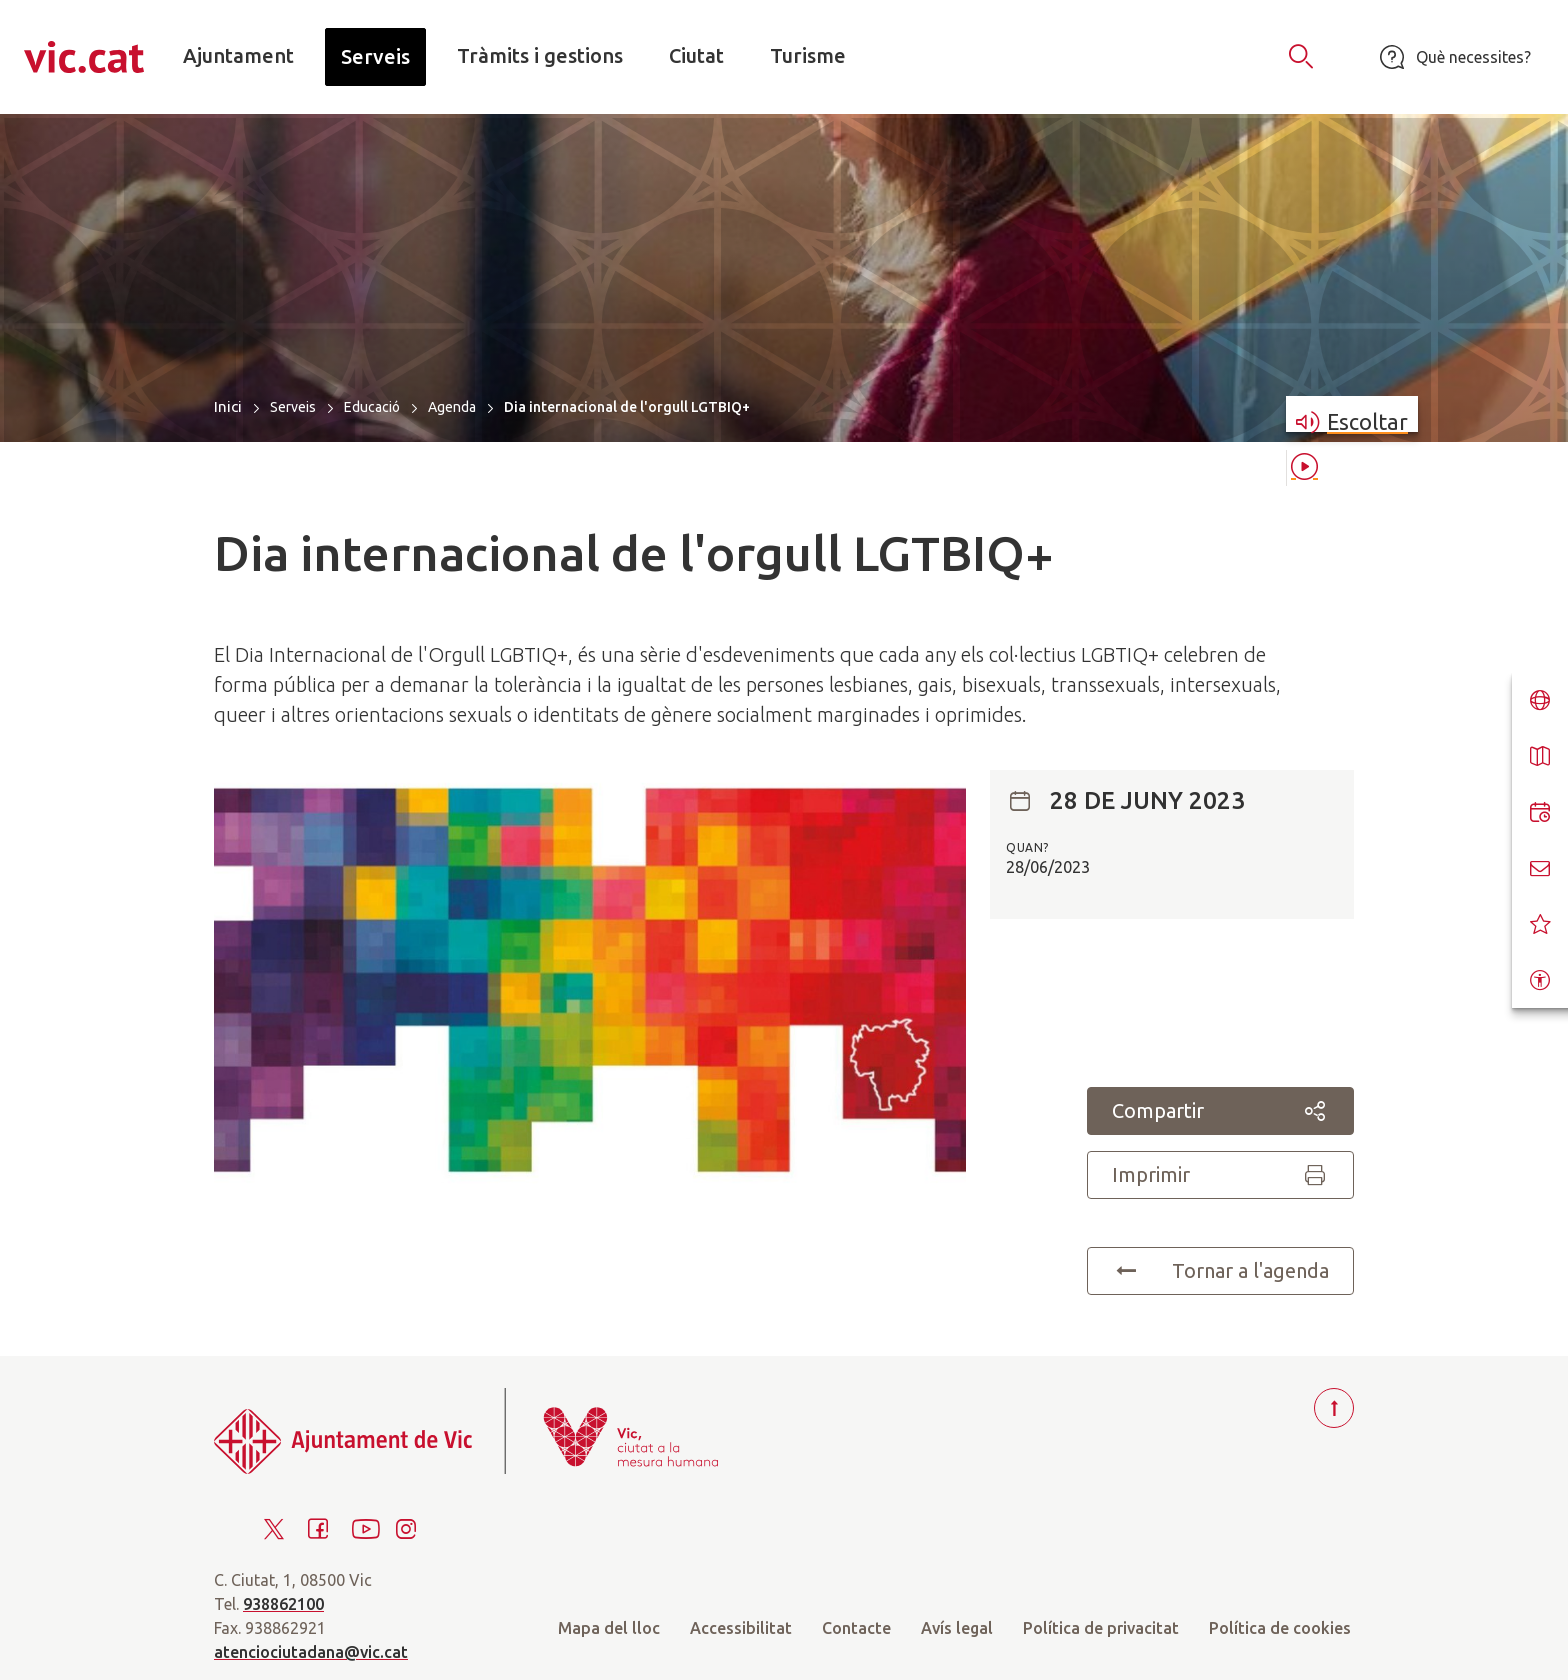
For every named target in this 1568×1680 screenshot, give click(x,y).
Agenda (452, 407)
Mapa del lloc (609, 1628)
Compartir (1220, 1111)
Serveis (293, 407)
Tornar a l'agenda (1220, 1271)
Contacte (856, 1628)
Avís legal (957, 1628)
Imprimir (1220, 1175)
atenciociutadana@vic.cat (311, 1652)
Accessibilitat (741, 1628)
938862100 (283, 1604)
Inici (228, 406)
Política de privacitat (1101, 1628)
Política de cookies (1280, 1628)
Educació (372, 407)
